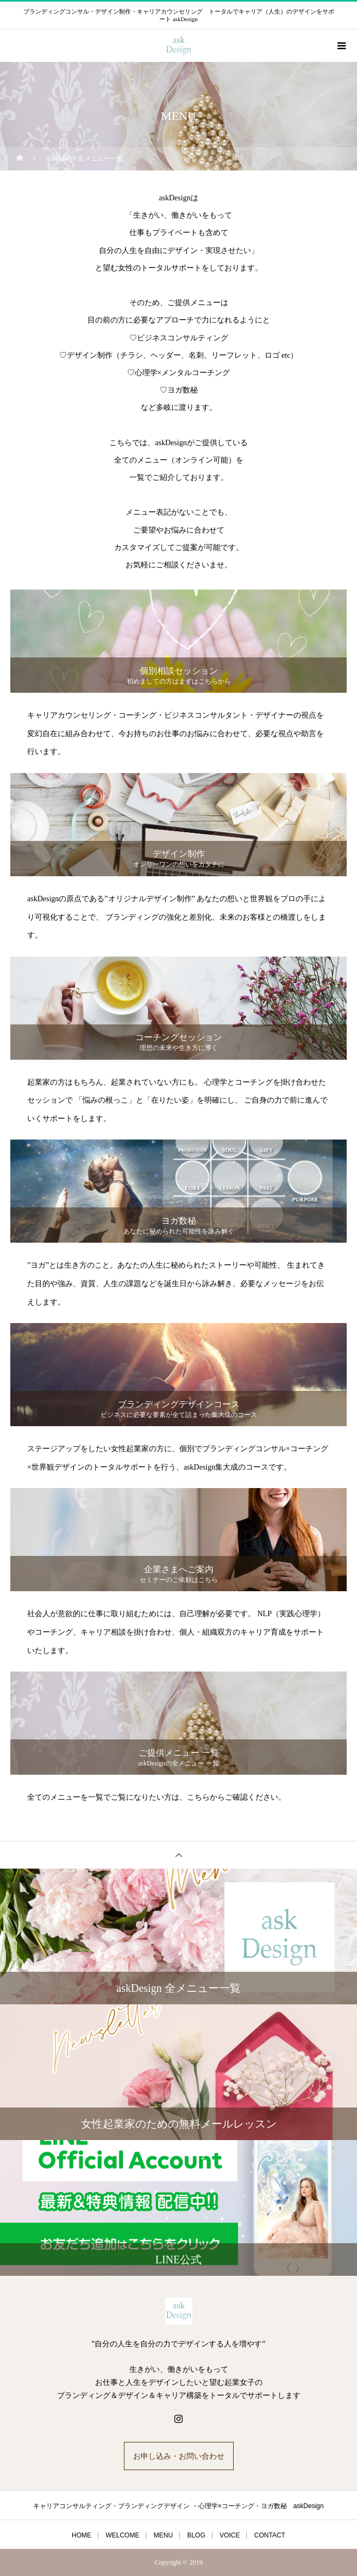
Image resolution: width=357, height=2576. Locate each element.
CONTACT (269, 2535)
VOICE (230, 2535)
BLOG (196, 2535)
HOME (81, 2535)
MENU (163, 2535)
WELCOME (122, 2535)
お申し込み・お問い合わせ (178, 2456)
